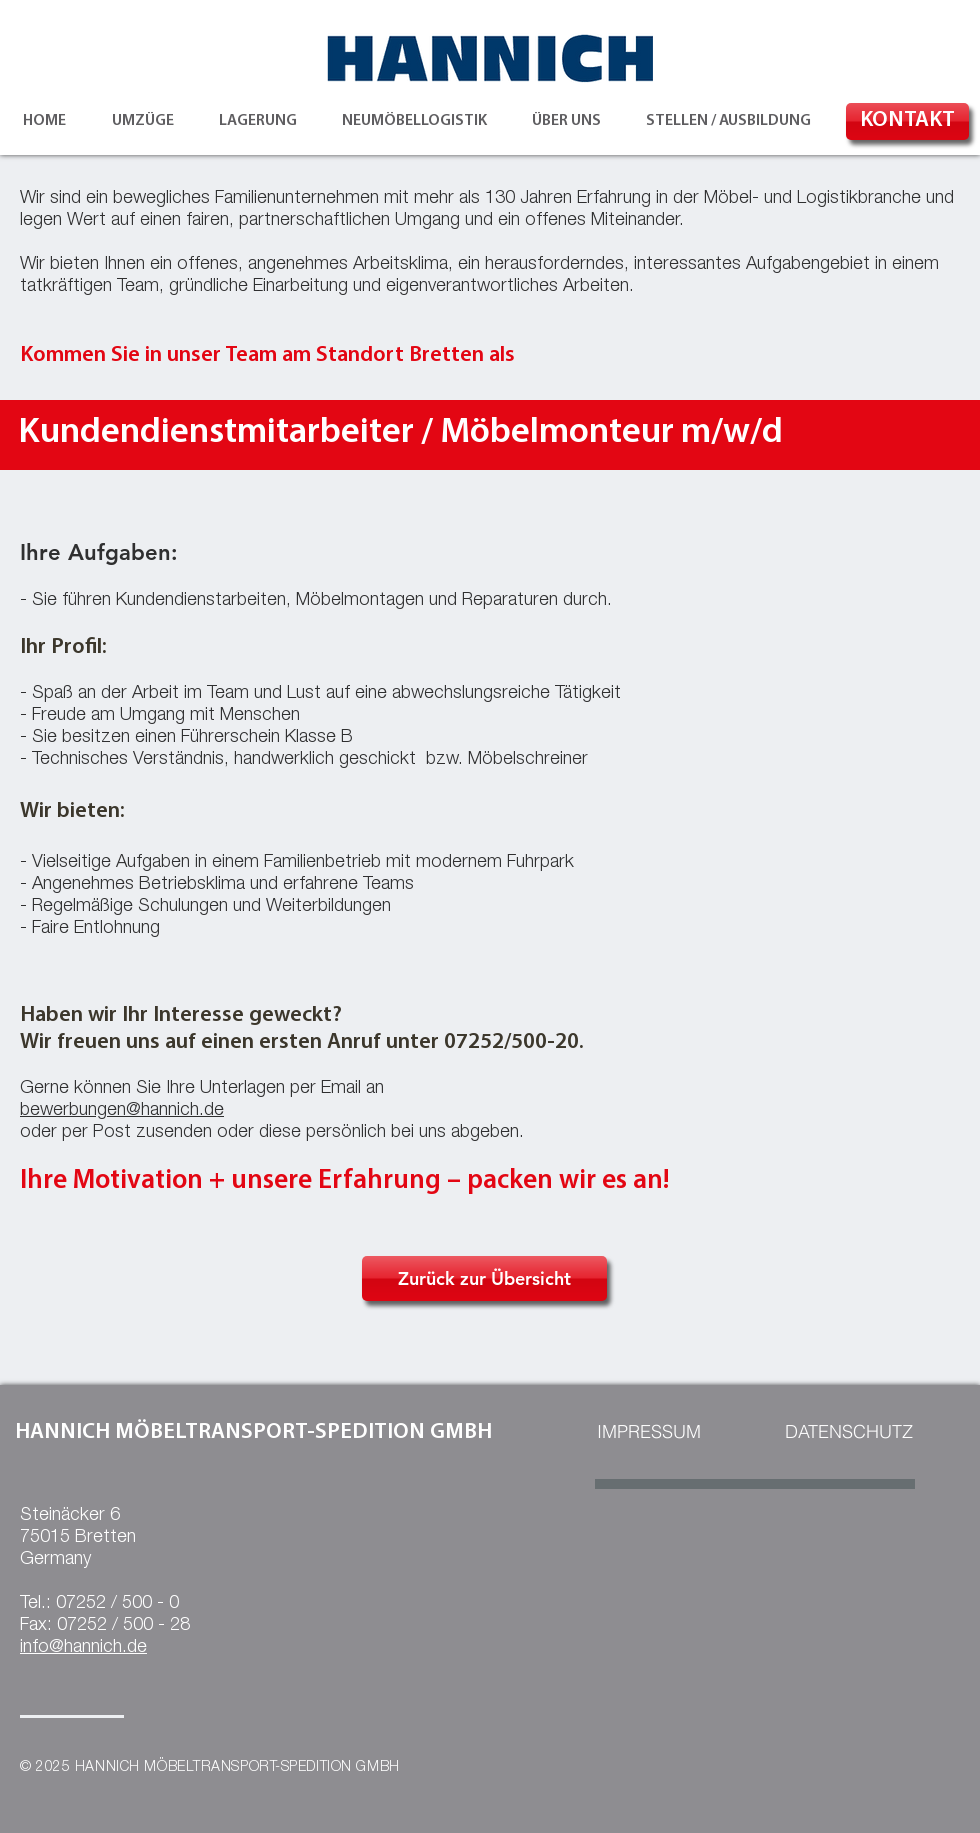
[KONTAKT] (907, 121)
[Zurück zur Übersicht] (484, 1278)
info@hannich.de (83, 1648)
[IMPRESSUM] (649, 1432)
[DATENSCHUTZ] (848, 1432)
